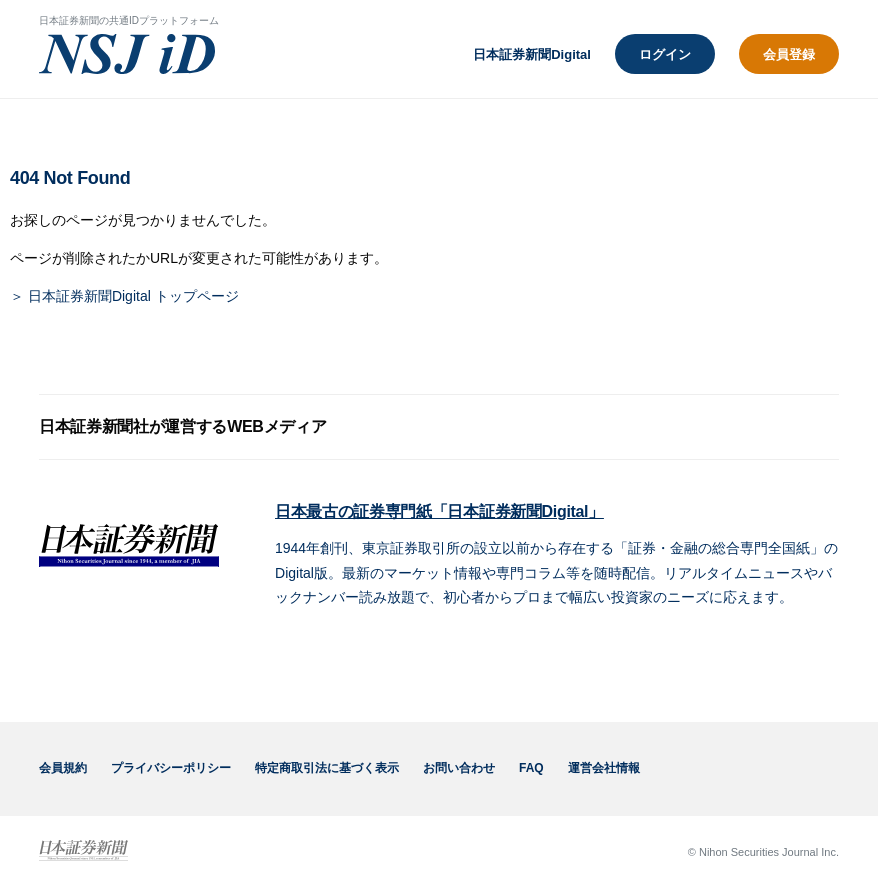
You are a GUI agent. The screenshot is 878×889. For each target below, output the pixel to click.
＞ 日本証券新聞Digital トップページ (124, 296)
